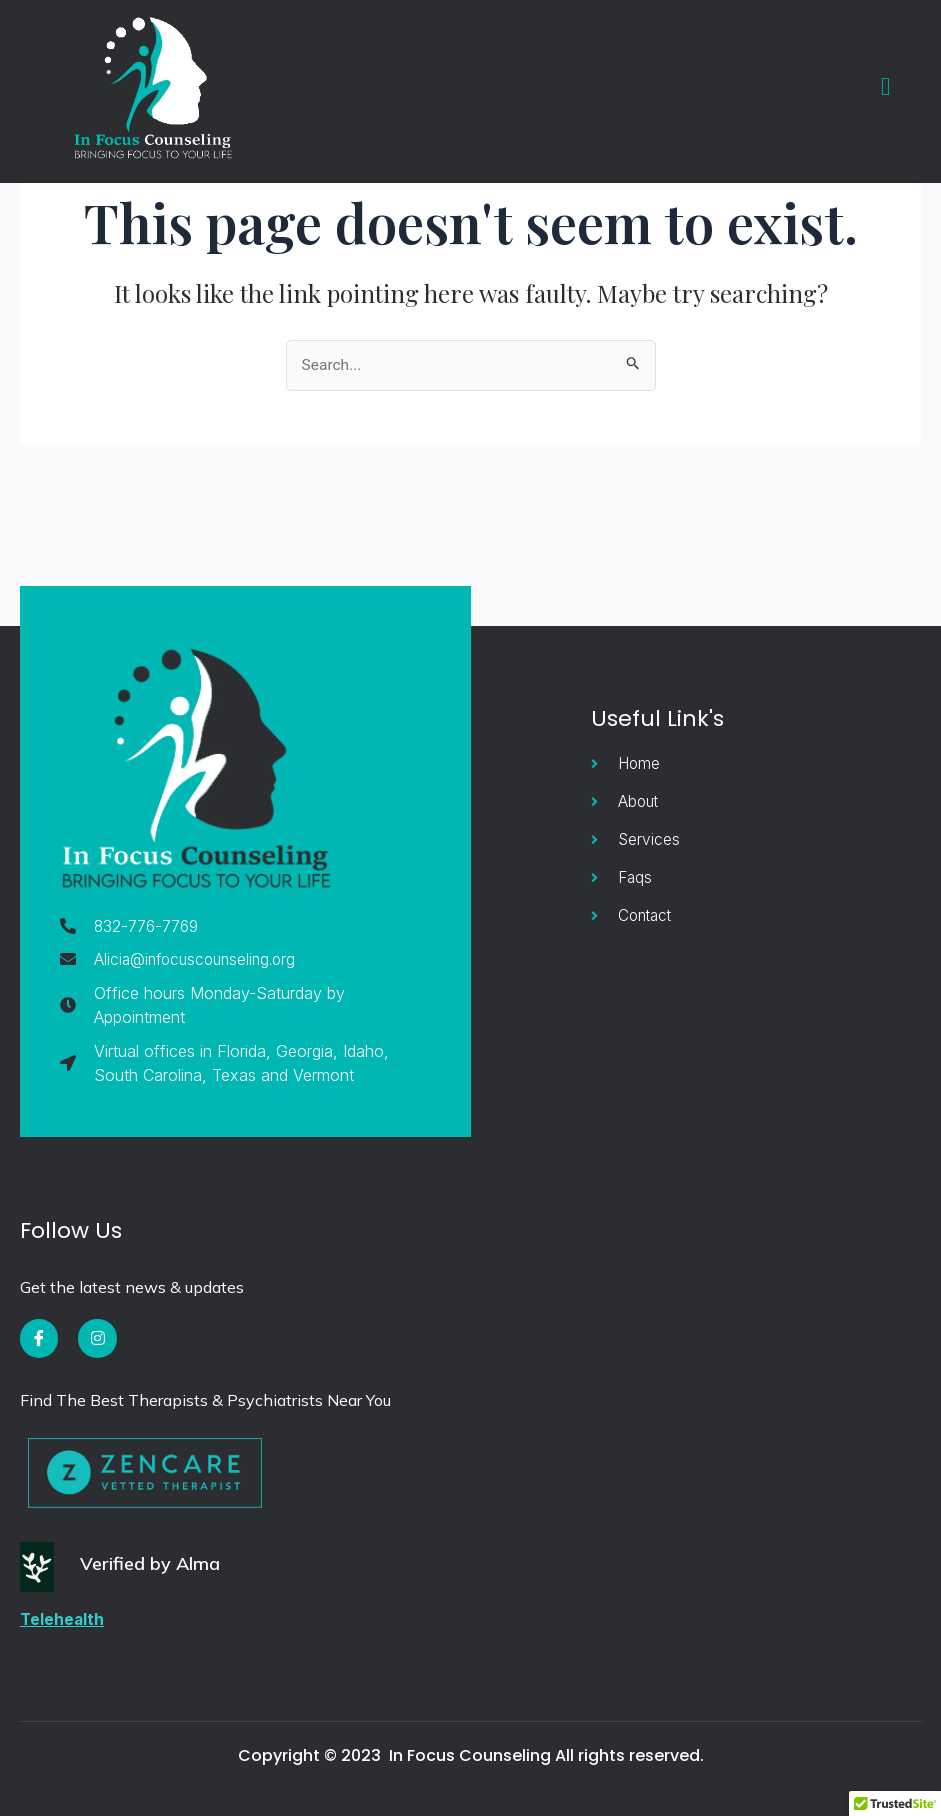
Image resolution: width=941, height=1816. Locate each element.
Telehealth (63, 1619)
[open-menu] (881, 86)
